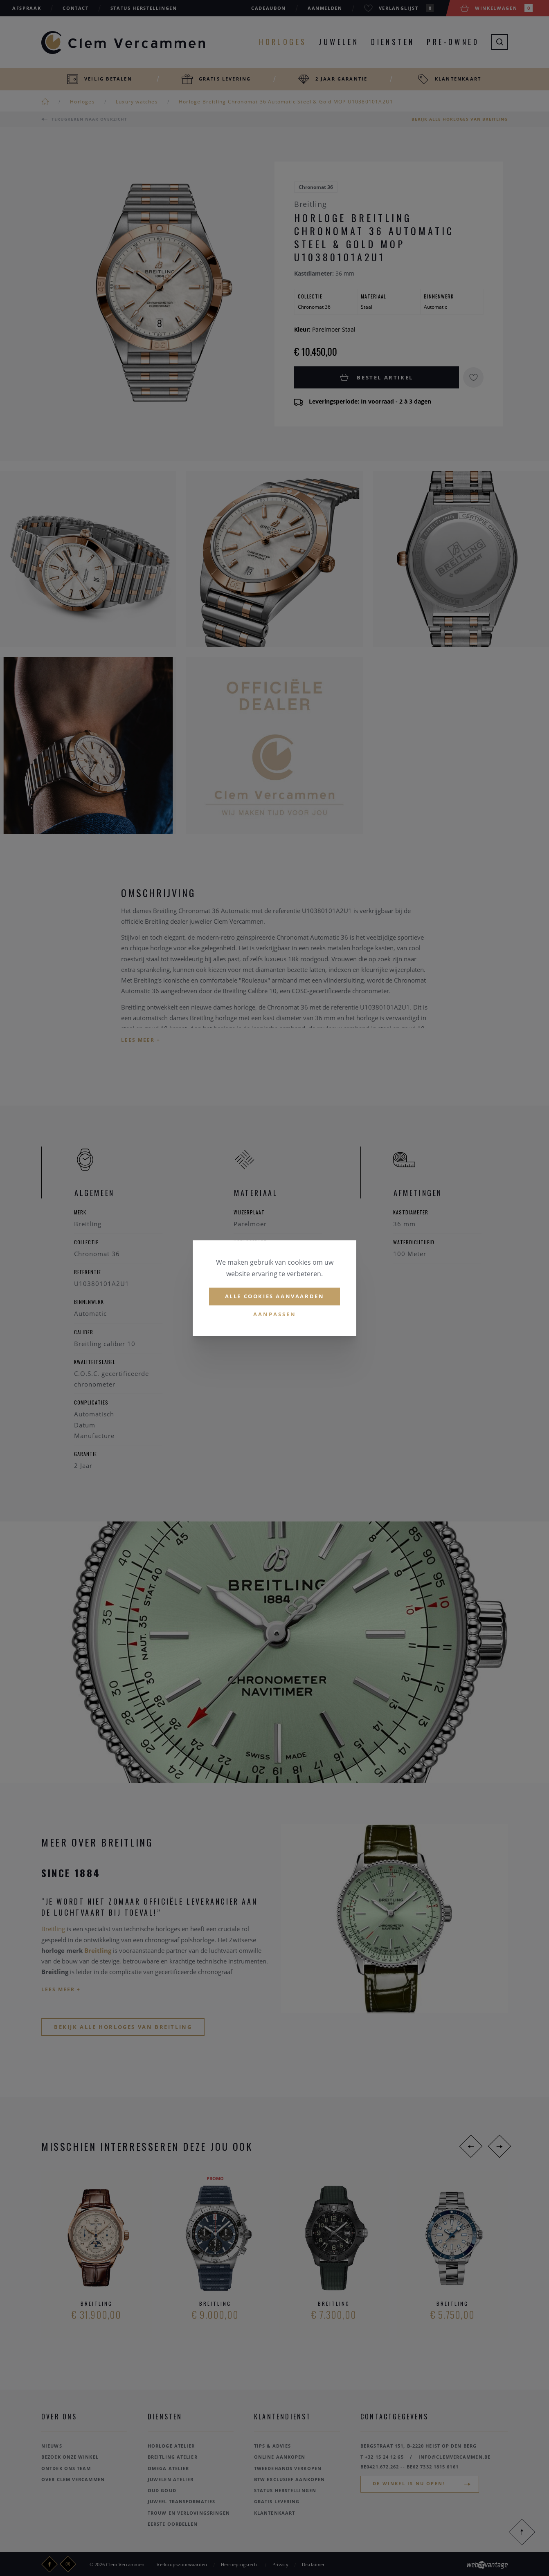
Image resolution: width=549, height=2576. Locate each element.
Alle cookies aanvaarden (274, 1296)
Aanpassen (274, 1314)
